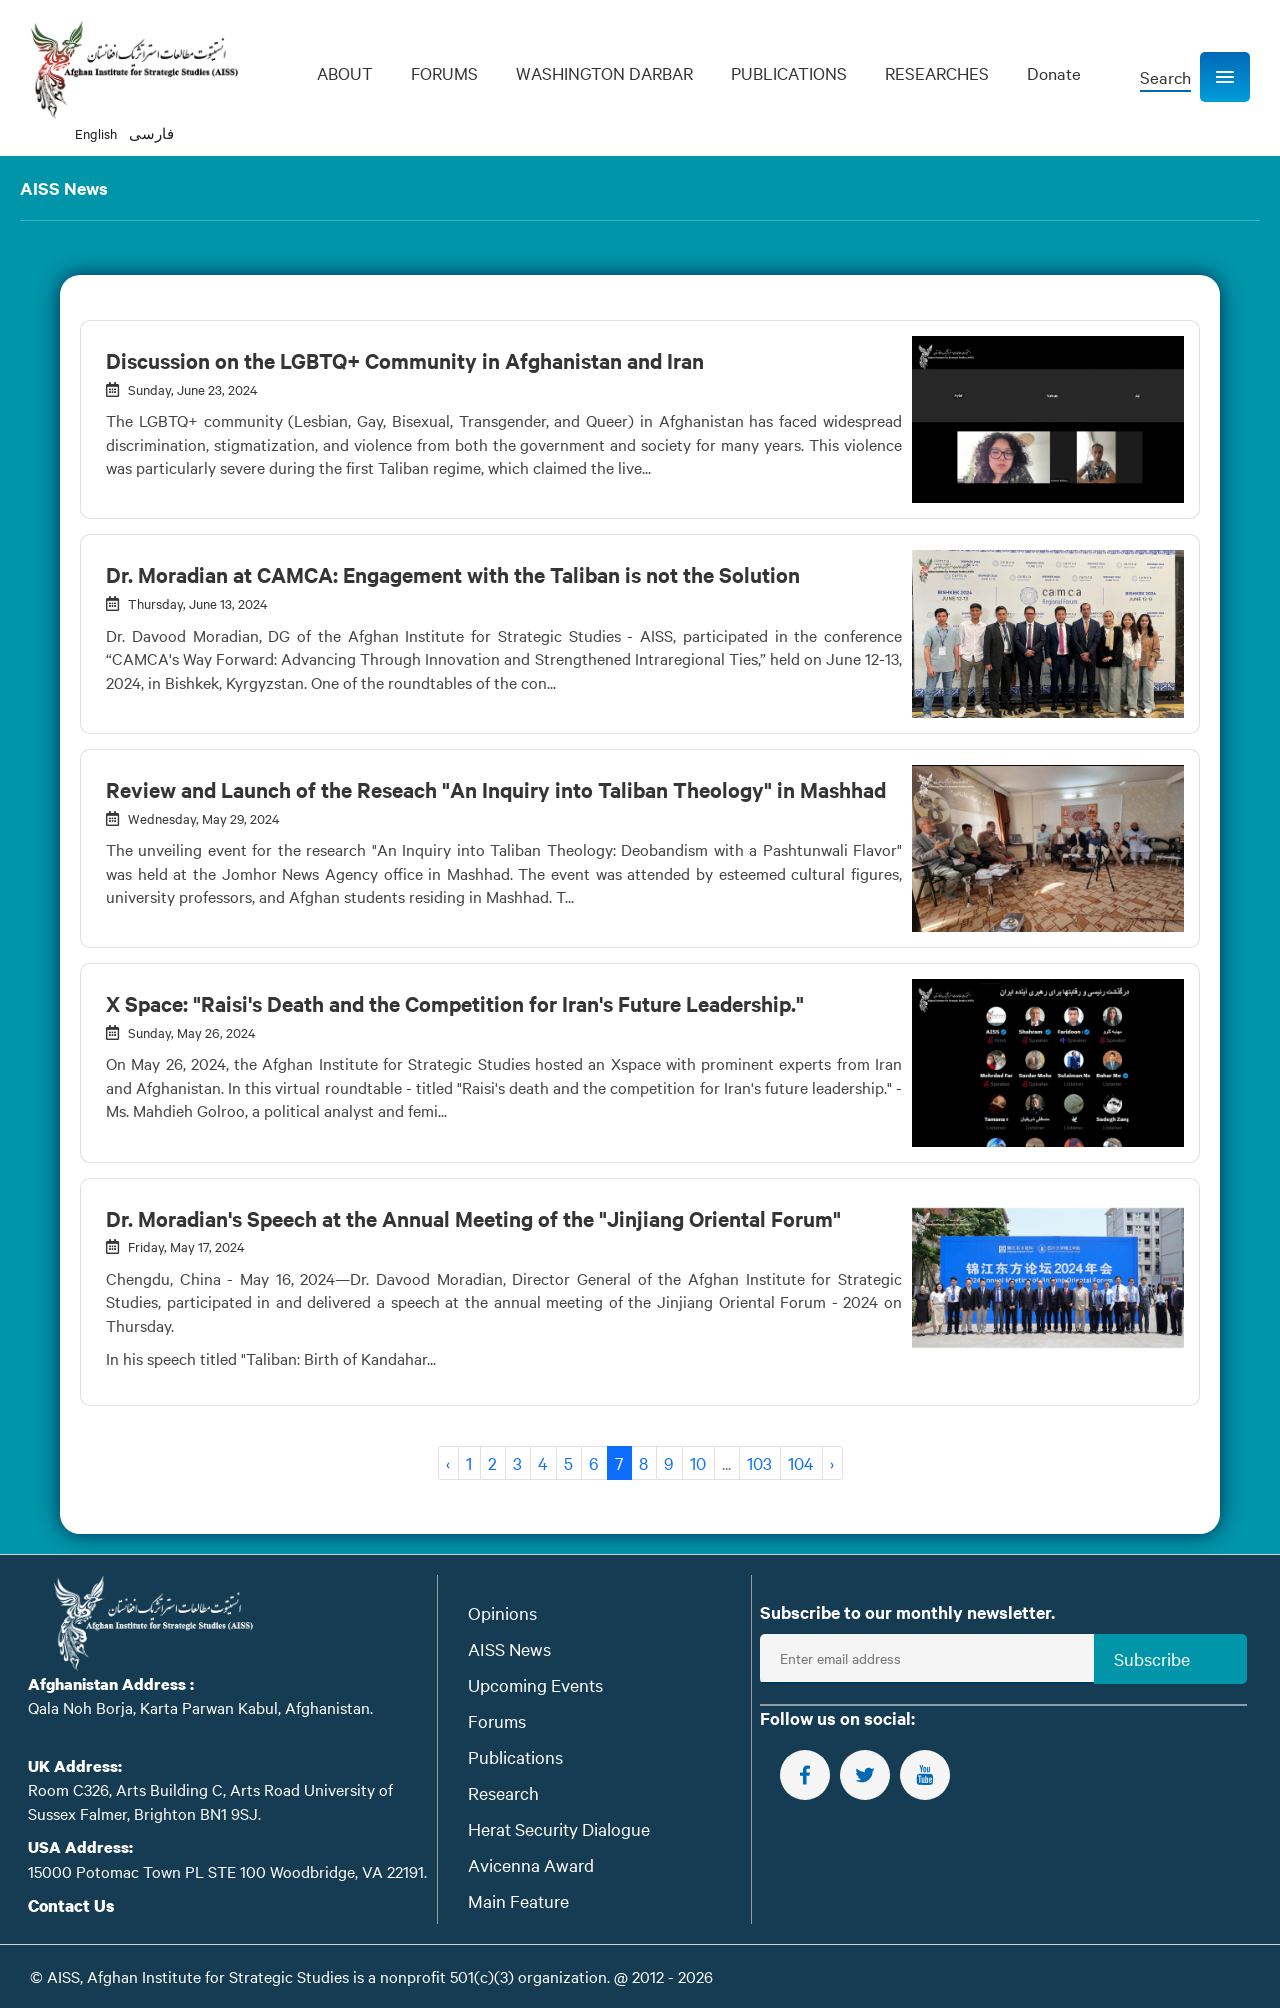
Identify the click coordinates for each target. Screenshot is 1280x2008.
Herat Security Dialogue (559, 1828)
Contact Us (71, 1905)
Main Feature (518, 1900)
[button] (1225, 77)
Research (503, 1792)
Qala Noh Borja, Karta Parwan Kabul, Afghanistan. (200, 1707)
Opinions (502, 1612)
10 (698, 1462)
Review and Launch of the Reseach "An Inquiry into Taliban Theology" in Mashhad (496, 789)
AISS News (509, 1648)
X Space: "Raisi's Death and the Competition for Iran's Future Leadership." (455, 1003)
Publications (515, 1756)
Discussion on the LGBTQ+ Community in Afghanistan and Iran (405, 360)
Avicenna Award (531, 1864)
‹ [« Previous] (448, 1462)
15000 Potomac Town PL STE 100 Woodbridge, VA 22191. (227, 1871)
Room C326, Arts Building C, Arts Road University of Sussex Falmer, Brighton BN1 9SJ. (210, 1800)
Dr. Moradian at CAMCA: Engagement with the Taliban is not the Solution (453, 574)
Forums (497, 1720)
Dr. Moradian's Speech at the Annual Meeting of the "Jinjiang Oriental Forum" (473, 1218)
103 (759, 1462)
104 (801, 1462)
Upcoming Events (535, 1684)
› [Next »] (832, 1462)
